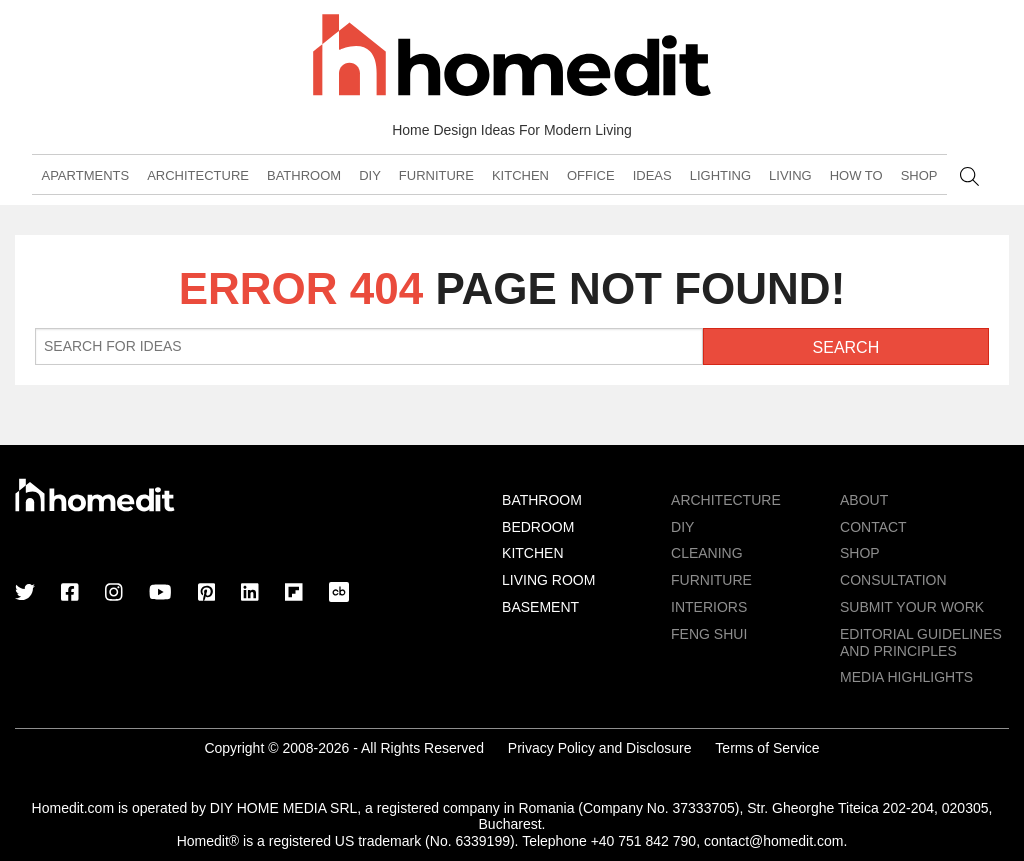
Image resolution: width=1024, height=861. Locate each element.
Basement (540, 607)
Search (969, 176)
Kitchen (520, 175)
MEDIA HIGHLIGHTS (906, 677)
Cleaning (707, 553)
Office (591, 175)
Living (790, 175)
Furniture (436, 175)
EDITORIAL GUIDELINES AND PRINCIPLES (921, 642)
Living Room (548, 580)
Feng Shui (709, 634)
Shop (919, 175)
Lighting (720, 175)
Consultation (893, 580)
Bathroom (304, 175)
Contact (873, 527)
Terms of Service (767, 748)
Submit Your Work (912, 607)
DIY (370, 175)
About (864, 500)
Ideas (652, 175)
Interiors (709, 607)
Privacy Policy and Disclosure (600, 748)
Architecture (198, 175)
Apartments (85, 175)
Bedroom (538, 527)
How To (856, 175)
